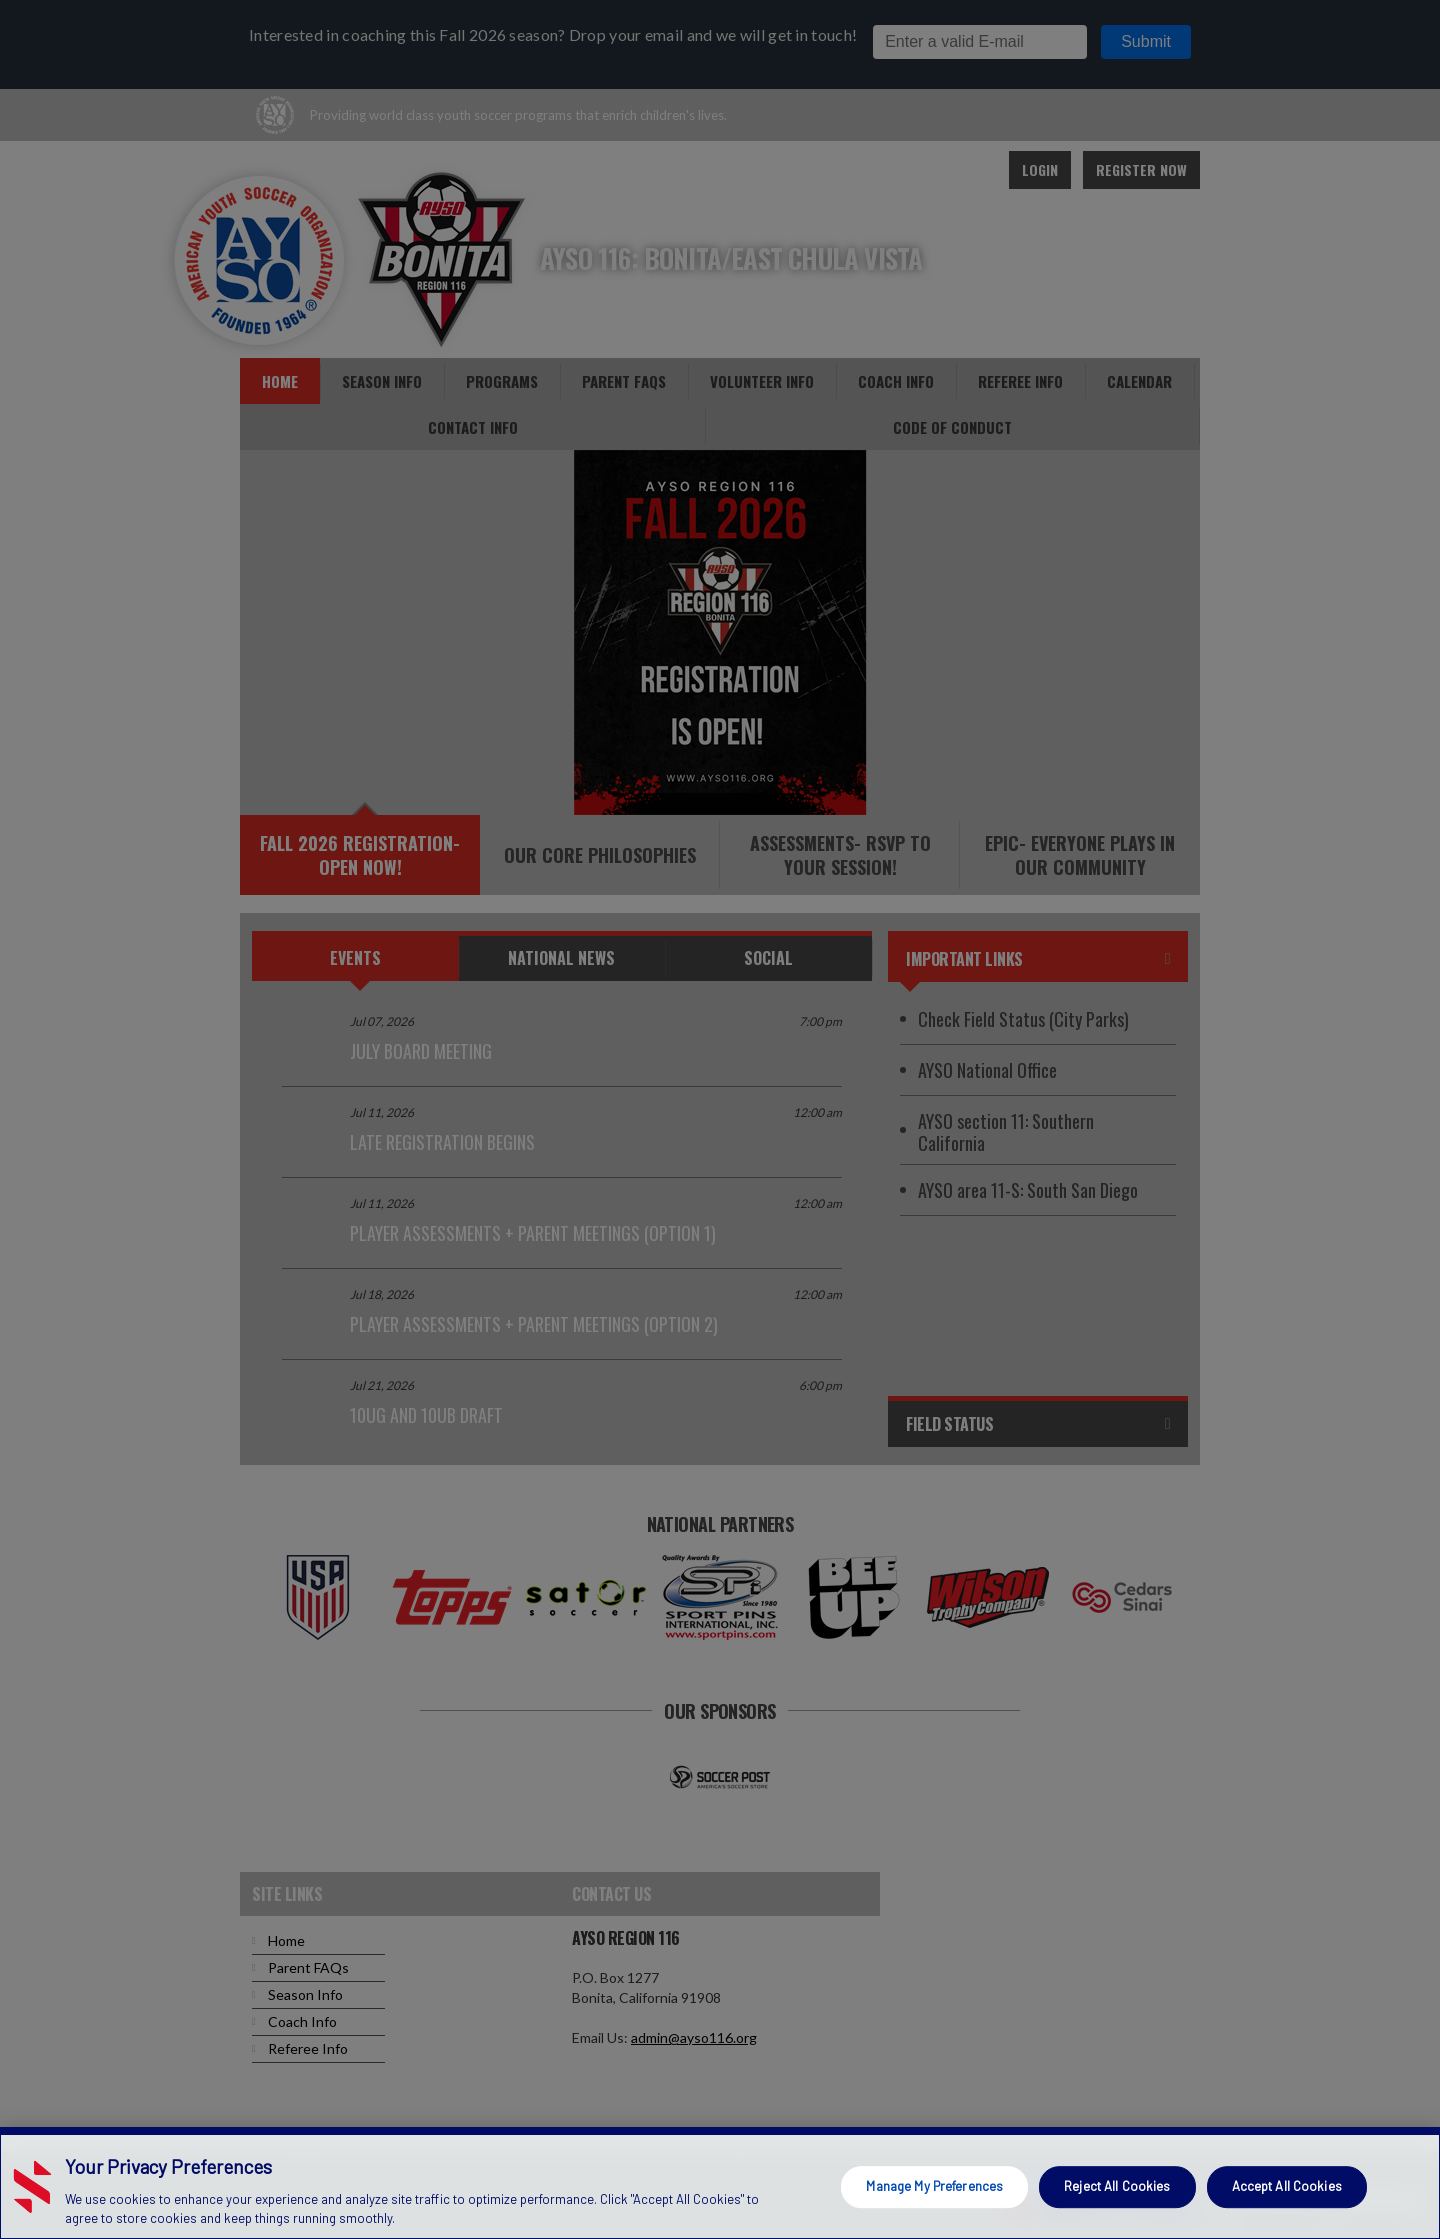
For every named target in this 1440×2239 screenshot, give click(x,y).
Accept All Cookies (1287, 2186)
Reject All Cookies (1117, 2186)
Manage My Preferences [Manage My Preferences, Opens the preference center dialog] (934, 2186)
